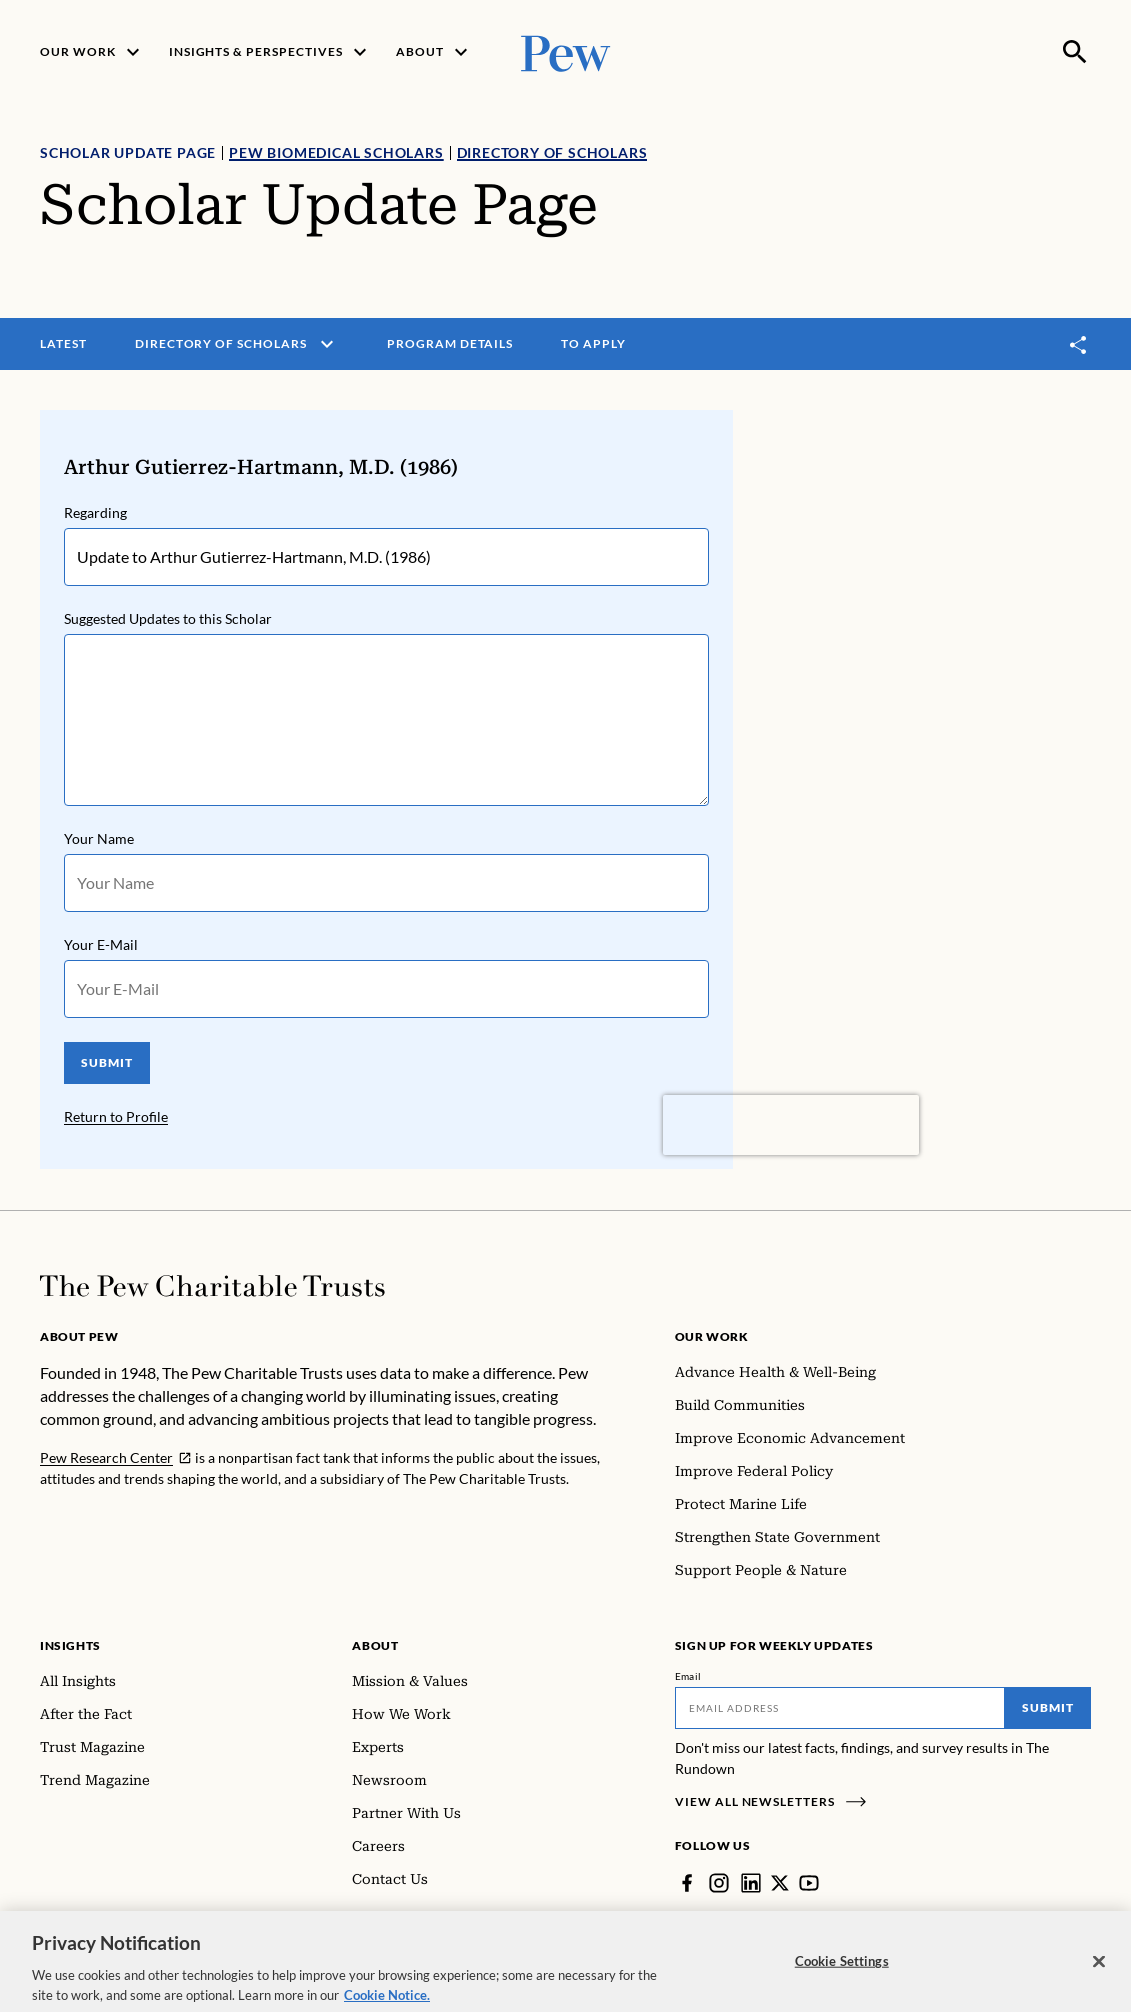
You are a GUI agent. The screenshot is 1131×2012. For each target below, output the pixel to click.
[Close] (1099, 1974)
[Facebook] (687, 1883)
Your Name (99, 838)
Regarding (95, 512)
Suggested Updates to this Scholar (168, 618)
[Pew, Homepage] (566, 51)
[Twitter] (780, 1883)
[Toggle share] (1079, 344)
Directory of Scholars (552, 152)
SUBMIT (107, 1062)
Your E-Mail (101, 944)
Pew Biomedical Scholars (336, 152)
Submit (1048, 1707)
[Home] (212, 1286)
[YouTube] (809, 1883)
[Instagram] (719, 1883)
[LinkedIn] (751, 1883)
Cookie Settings (842, 1973)
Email (688, 1676)
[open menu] (327, 344)
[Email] (840, 1708)
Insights (70, 1645)
